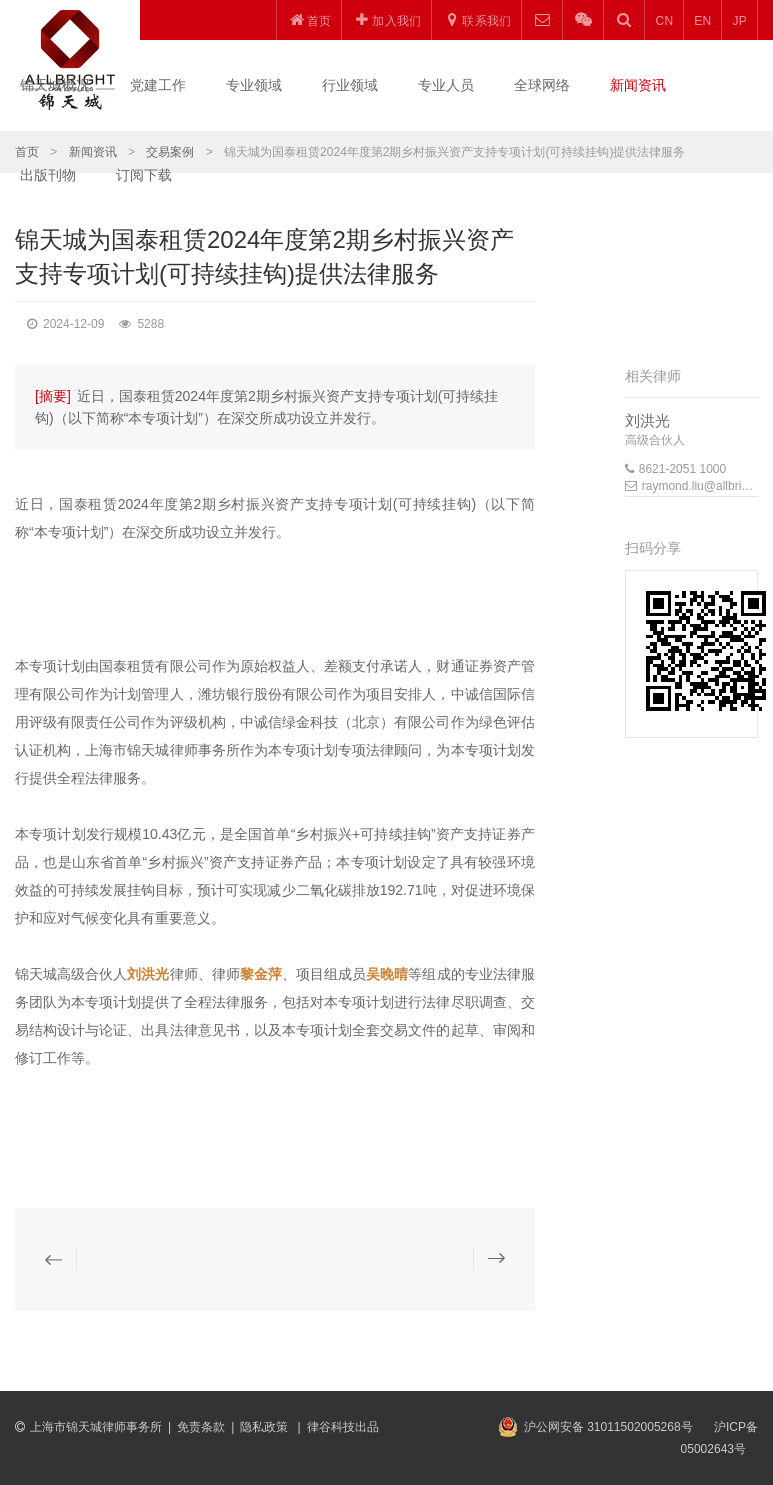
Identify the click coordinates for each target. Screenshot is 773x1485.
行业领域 (350, 85)
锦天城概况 (55, 85)
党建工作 (158, 85)
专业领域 (254, 85)
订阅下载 (144, 175)
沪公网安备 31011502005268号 (608, 1427)
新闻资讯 (638, 85)
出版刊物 (48, 175)
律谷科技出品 (343, 1427)
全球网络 (542, 85)
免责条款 (201, 1427)
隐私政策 (265, 1427)
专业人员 (446, 85)
